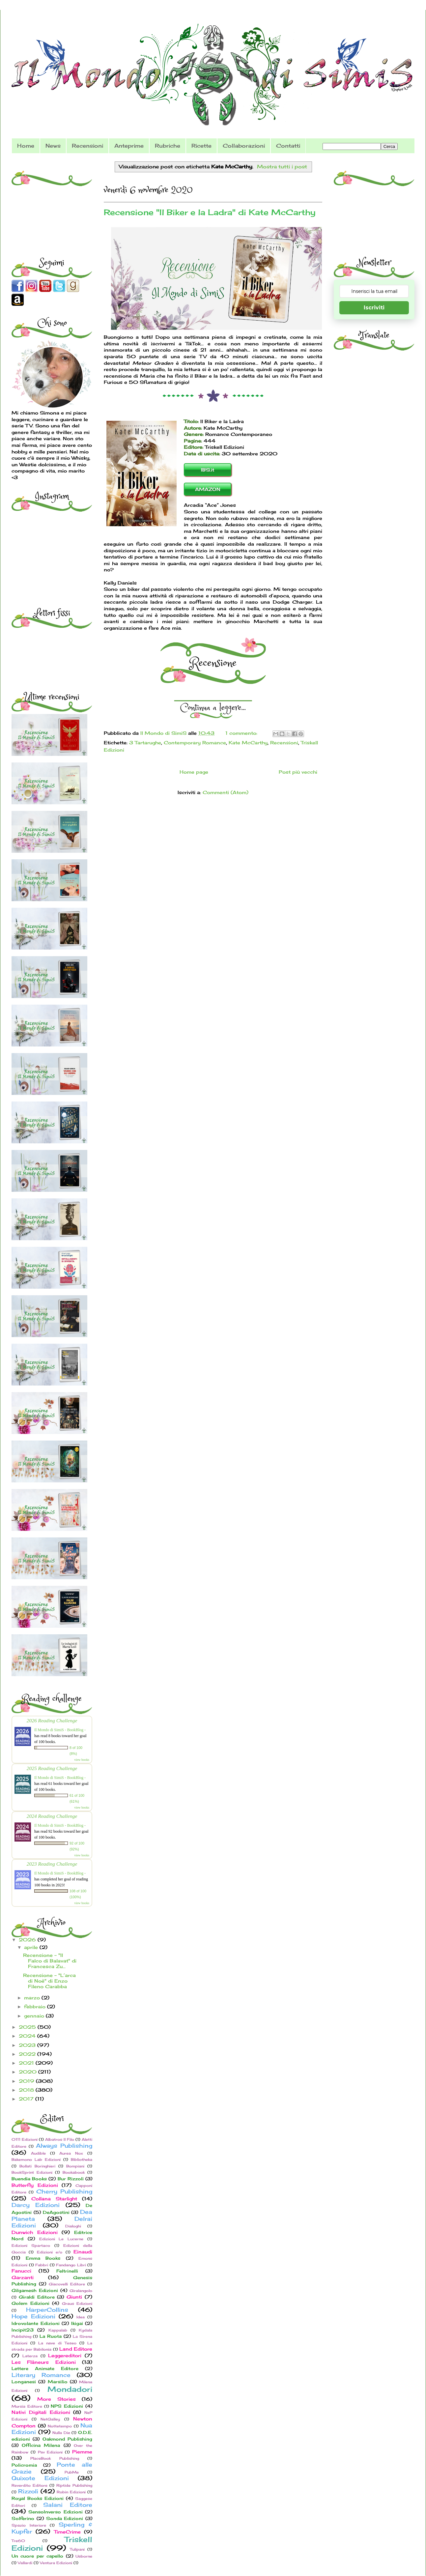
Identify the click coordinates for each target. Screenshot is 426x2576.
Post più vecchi (298, 772)
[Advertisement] (53, 204)
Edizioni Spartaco (31, 2245)
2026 (28, 1939)
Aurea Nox (71, 2153)
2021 (27, 2063)
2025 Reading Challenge (52, 1768)
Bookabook (74, 2172)
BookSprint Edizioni (32, 2172)
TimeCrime (67, 2531)
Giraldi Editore (37, 2297)
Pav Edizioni (50, 2452)
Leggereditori (64, 2355)
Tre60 (18, 2540)
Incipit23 (23, 2330)
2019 (27, 2081)
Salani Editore (67, 2505)
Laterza (30, 2356)
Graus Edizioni (77, 2303)
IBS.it (207, 469)
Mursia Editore (27, 2406)
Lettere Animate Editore (45, 2368)
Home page (194, 772)
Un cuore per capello (37, 2556)
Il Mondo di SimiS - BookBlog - (60, 1730)
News (53, 145)
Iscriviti (374, 307)
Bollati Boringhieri (37, 2166)
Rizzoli (28, 2491)
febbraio (35, 2006)
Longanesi (24, 2381)
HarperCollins (47, 2309)
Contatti (288, 145)
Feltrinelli (67, 2271)
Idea (80, 2317)
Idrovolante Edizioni (36, 2323)
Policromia (24, 2465)
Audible (38, 2153)
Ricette (201, 145)
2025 (28, 2027)
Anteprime (129, 145)
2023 (28, 2045)
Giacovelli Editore (67, 2284)
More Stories (56, 2399)
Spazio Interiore (29, 2525)
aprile (32, 1947)
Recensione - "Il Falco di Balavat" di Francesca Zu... (49, 1960)
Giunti (74, 2297)
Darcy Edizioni (36, 2205)
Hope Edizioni (33, 2316)
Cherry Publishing (64, 2191)
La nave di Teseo (57, 2343)
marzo (33, 1997)
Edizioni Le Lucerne (61, 2239)
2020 (28, 2072)
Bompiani (75, 2166)
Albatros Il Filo (59, 2139)
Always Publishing (64, 2145)
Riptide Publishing (74, 2485)
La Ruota (51, 2336)
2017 (27, 2099)
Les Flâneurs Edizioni (44, 2362)
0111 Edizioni (25, 2139)
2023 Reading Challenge (52, 1864)
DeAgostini (56, 2212)
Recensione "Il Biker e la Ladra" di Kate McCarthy (210, 212)
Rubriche (167, 145)
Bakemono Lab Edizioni (36, 2159)
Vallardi (25, 2563)
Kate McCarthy (248, 742)
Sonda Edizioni (64, 2518)
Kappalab (57, 2330)
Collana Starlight (54, 2198)
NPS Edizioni (67, 2406)
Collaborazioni (244, 145)
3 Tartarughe (145, 742)
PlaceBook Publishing (54, 2458)
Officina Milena (41, 2445)
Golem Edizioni (30, 2303)
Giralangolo (81, 2290)
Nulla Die (61, 2432)
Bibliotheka (81, 2159)
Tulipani (77, 2549)
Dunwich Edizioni (35, 2232)
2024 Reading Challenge (52, 1816)
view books (81, 1759)
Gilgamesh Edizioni (35, 2290)
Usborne (83, 2556)
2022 (28, 2054)
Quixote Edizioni (40, 2478)
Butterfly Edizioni (35, 2185)
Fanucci (21, 2271)
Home (25, 145)
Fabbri (41, 2265)
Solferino (23, 2518)
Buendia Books (29, 2178)
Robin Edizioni (71, 2492)
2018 (27, 2090)
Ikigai (77, 2323)
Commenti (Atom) (225, 792)
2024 (28, 2036)
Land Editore (75, 2349)
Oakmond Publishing (67, 2439)
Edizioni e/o (49, 2252)
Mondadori (69, 2389)
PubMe (72, 2472)
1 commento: (242, 733)
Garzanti (23, 2277)
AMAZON (207, 489)
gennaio (35, 2015)
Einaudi (82, 2251)
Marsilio (58, 2381)
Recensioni (87, 145)
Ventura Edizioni (56, 2563)
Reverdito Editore (29, 2485)
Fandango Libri (71, 2265)
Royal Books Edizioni (38, 2498)
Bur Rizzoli (71, 2178)
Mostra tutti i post (282, 166)
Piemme (82, 2451)
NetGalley (50, 2419)
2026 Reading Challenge (52, 1720)
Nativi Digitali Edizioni (41, 2412)
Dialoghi (73, 2226)
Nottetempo (60, 2426)
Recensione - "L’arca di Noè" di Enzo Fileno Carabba (49, 1980)
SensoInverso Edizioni (55, 2511)
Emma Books (43, 2258)
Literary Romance (41, 2375)
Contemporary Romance (195, 742)
